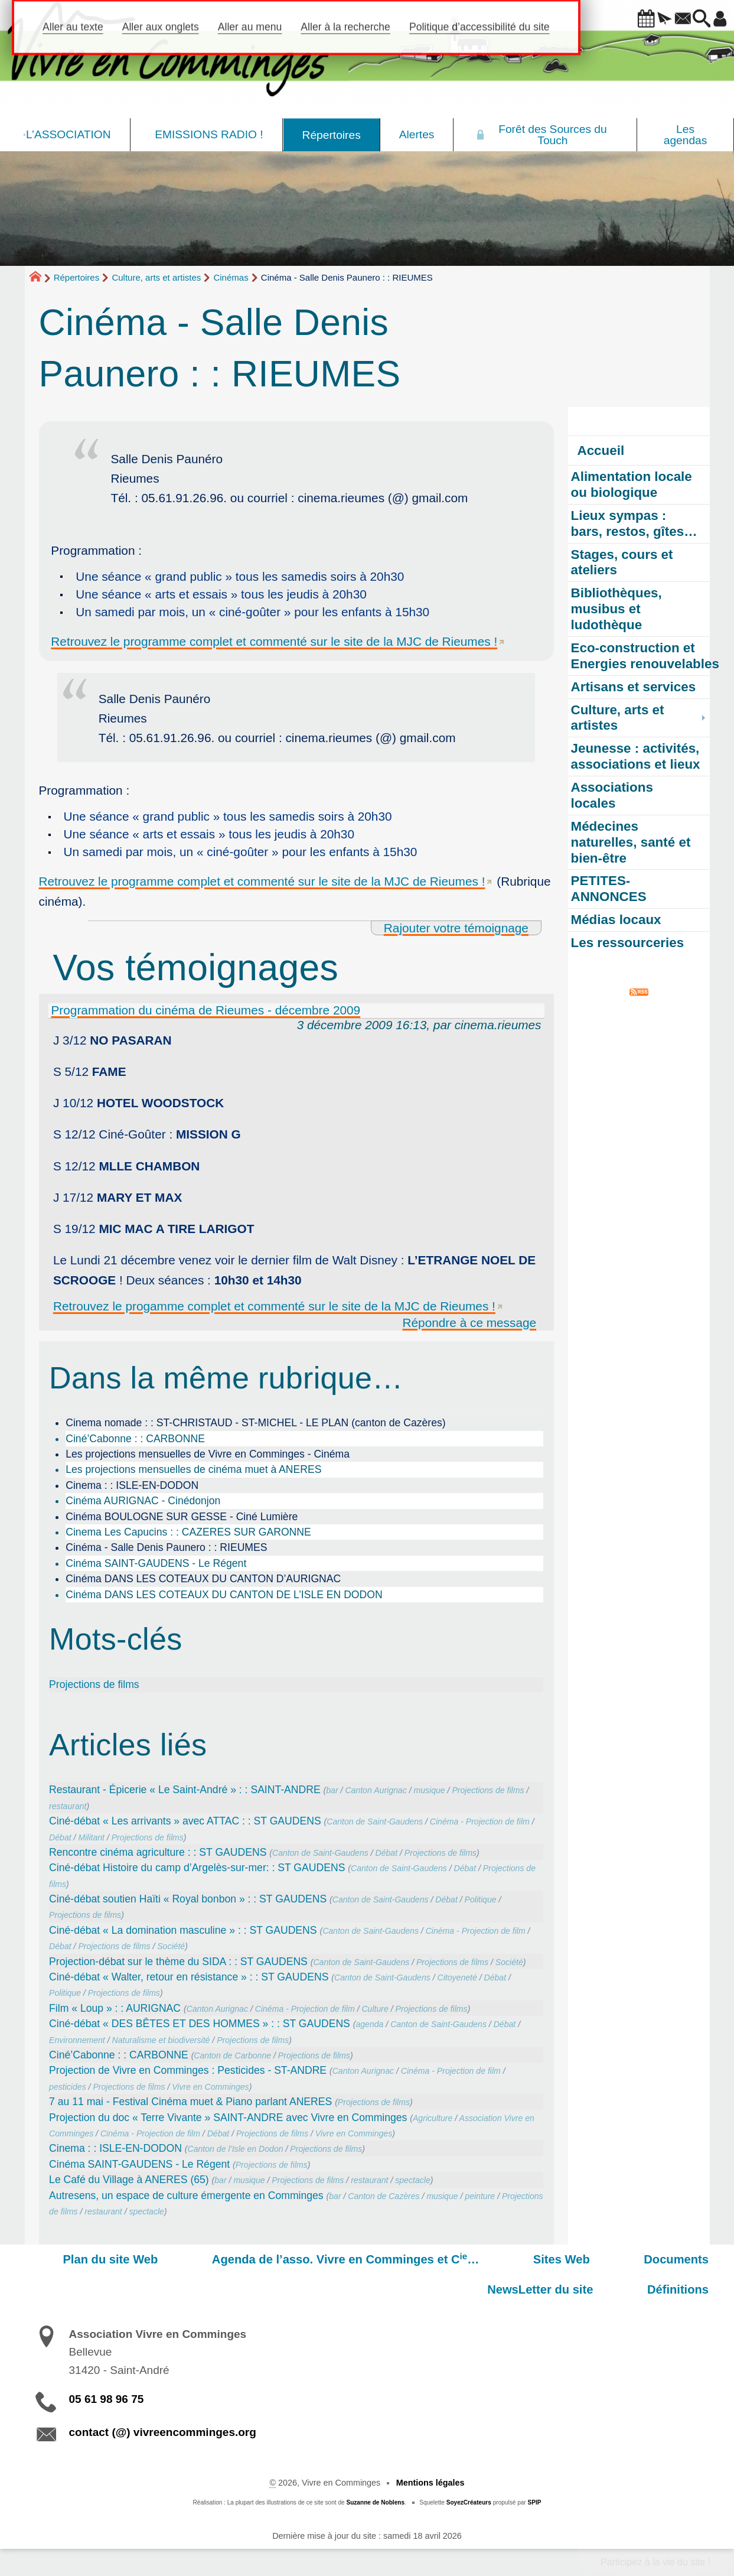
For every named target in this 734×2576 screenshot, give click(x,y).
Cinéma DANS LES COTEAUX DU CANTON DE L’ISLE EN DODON (224, 1595)
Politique (481, 1899)
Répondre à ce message (470, 1322)
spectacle (412, 2180)
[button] (614, 19)
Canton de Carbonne (232, 2055)
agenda (369, 2024)
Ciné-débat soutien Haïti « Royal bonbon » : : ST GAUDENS (188, 1899)
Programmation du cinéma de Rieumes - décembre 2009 (206, 1010)
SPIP (534, 2502)
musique (429, 1790)
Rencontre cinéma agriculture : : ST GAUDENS (157, 1852)
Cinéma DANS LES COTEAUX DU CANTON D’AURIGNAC (203, 1579)
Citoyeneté (457, 1977)
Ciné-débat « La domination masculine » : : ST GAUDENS (183, 1930)
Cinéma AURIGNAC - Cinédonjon (143, 1501)
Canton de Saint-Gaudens (375, 1821)
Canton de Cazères (383, 2196)
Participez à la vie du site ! (655, 2562)
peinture (480, 2196)
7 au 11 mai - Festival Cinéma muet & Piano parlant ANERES (190, 2101)
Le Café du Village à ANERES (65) (129, 2179)
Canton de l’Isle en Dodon (235, 2149)
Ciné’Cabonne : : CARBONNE (135, 1439)
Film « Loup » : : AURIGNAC (115, 2008)
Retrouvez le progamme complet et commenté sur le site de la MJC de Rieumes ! (274, 1306)
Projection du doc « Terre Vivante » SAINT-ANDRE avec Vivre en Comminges (228, 2117)
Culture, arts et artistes (156, 277)
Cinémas (230, 277)
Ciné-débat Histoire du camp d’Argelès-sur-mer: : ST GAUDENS (197, 1868)
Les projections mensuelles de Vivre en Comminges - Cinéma (208, 1454)
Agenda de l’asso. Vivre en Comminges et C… (279, 2258)
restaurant (67, 1806)
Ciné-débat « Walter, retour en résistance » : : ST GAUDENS (188, 1977)
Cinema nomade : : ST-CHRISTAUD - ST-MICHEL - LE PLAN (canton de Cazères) (255, 1423)
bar (332, 1790)
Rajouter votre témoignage (456, 928)
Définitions (691, 2289)
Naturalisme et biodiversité (161, 2040)
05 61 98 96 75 (106, 2399)
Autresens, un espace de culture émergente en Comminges (186, 2195)
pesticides (67, 2087)
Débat (60, 1837)
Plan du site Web (71, 2259)
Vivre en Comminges (210, 2087)
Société (171, 1946)
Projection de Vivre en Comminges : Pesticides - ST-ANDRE (188, 2070)
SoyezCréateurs (468, 2502)
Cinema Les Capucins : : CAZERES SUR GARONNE (188, 1532)
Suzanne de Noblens (375, 2502)
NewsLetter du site (669, 2259)
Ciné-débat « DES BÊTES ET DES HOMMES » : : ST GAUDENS (199, 2023)
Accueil (601, 450)
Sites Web (469, 2259)
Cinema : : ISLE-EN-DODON (132, 1485)
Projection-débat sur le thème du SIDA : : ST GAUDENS (178, 1961)
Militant (91, 1837)
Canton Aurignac (375, 1790)
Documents (556, 2259)
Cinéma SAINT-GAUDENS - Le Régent (156, 1563)
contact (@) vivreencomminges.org (162, 2432)
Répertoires (77, 277)
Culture (374, 2009)
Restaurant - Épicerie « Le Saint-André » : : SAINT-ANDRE (185, 1790)
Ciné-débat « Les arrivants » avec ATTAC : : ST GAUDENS (185, 1821)
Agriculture (432, 2118)
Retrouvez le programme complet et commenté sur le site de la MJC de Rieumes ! (274, 641)
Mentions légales (430, 2482)
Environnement (77, 2040)
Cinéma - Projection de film (480, 1821)
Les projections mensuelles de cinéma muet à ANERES (193, 1469)
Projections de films (94, 1684)
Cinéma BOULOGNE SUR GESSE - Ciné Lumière (182, 1517)
